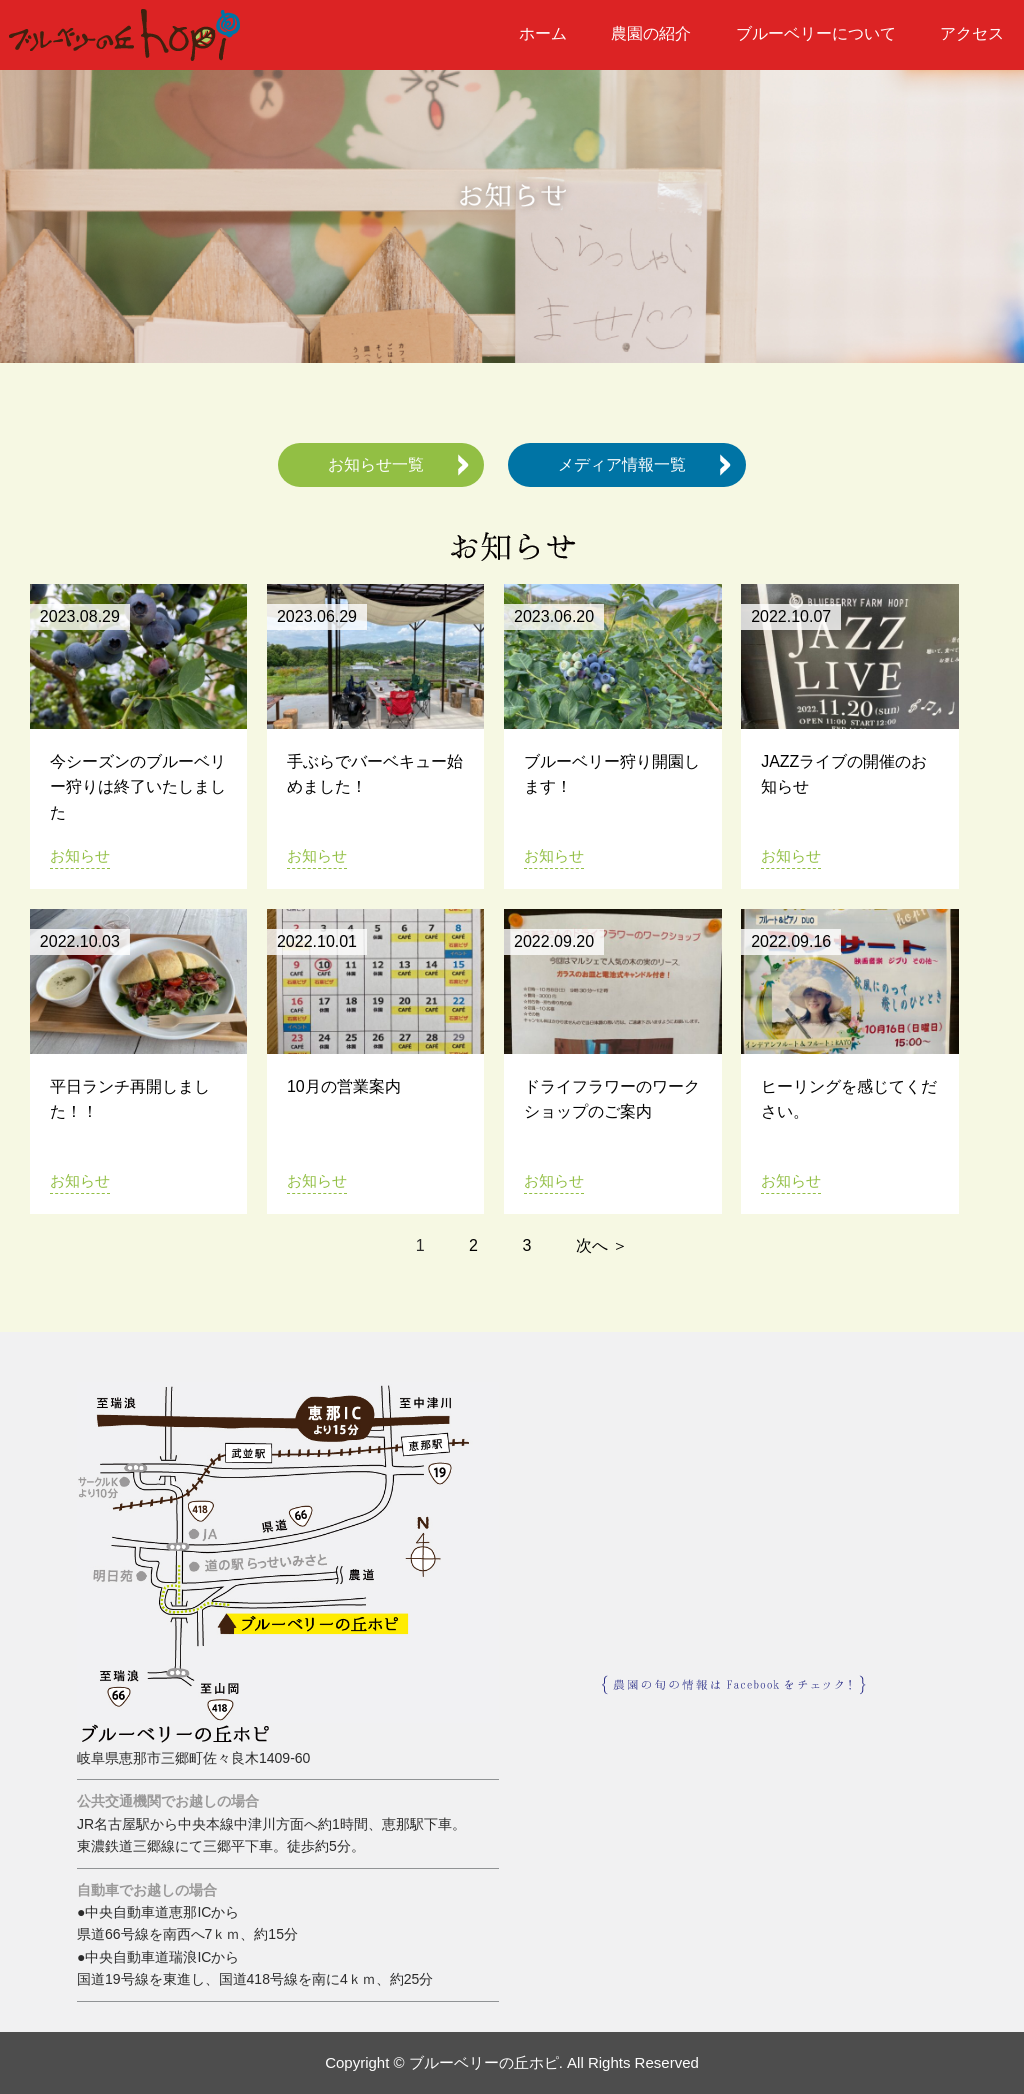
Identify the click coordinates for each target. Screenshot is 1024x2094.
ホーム (543, 33)
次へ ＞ (602, 1245)
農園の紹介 (651, 33)
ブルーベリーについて (816, 33)
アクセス (972, 33)
